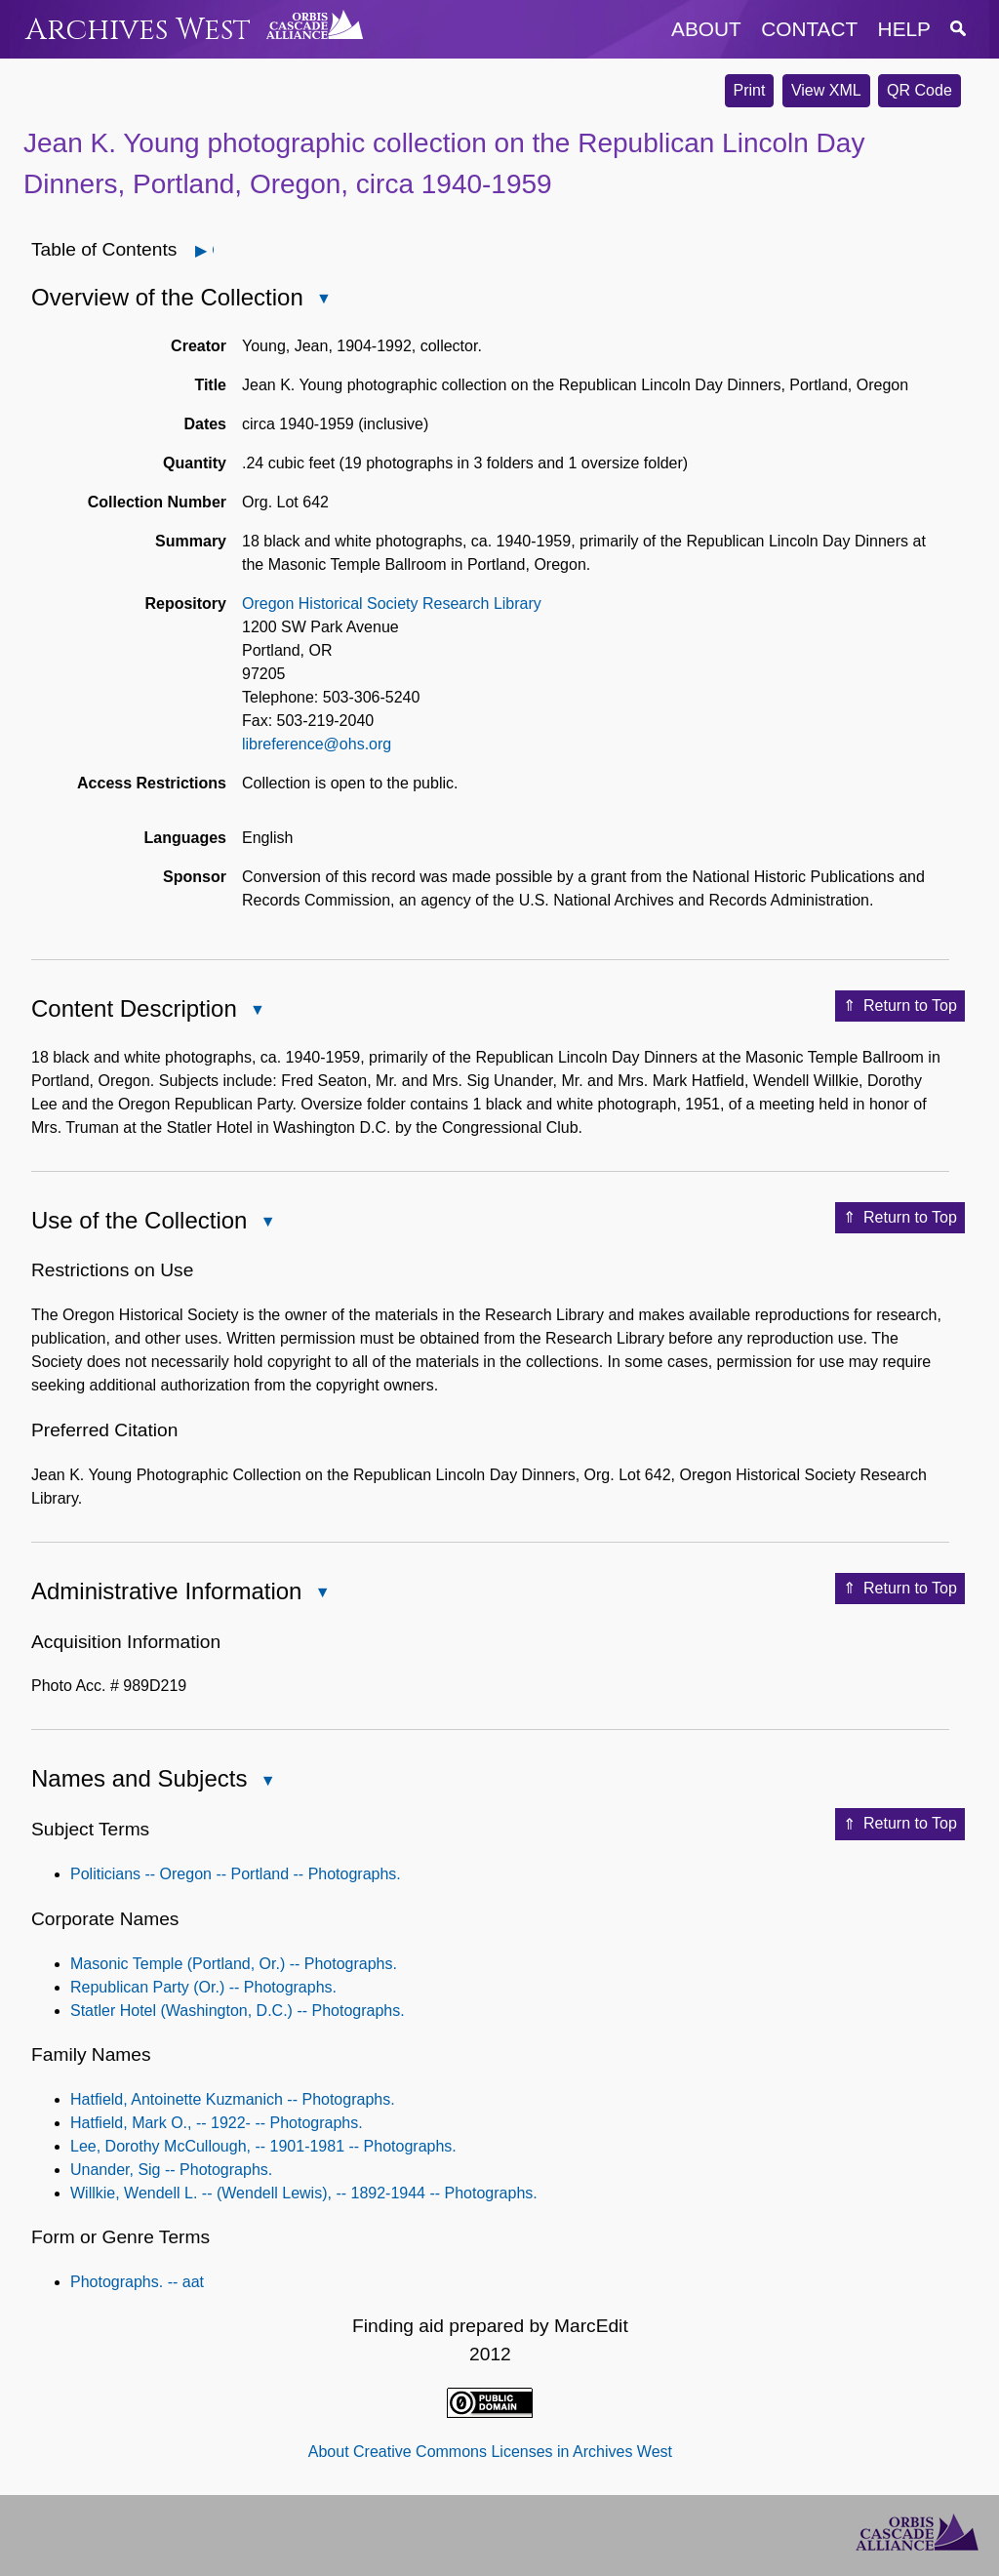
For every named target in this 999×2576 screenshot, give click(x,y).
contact (809, 29)
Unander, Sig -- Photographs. (171, 2169)
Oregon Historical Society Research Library (391, 603)
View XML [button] (826, 90)
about (706, 29)
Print (750, 90)
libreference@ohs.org (316, 744)
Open (212, 250)
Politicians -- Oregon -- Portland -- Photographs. (235, 1874)
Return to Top (900, 1006)
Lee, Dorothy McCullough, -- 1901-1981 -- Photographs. (263, 2146)
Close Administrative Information (321, 1594)
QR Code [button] (919, 90)
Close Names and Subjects (266, 1782)
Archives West (138, 30)
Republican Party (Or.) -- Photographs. (203, 1987)
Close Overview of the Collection (323, 300)
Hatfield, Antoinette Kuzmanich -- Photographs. (232, 2099)
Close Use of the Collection (266, 1223)
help (904, 29)
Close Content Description (256, 1011)
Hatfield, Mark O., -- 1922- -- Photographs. (216, 2122)
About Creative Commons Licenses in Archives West (490, 2451)
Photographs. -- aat (137, 2282)
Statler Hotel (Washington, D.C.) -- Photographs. (237, 2010)
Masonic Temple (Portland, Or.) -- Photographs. (233, 1963)
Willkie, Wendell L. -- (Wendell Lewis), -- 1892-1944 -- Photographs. (304, 2193)
